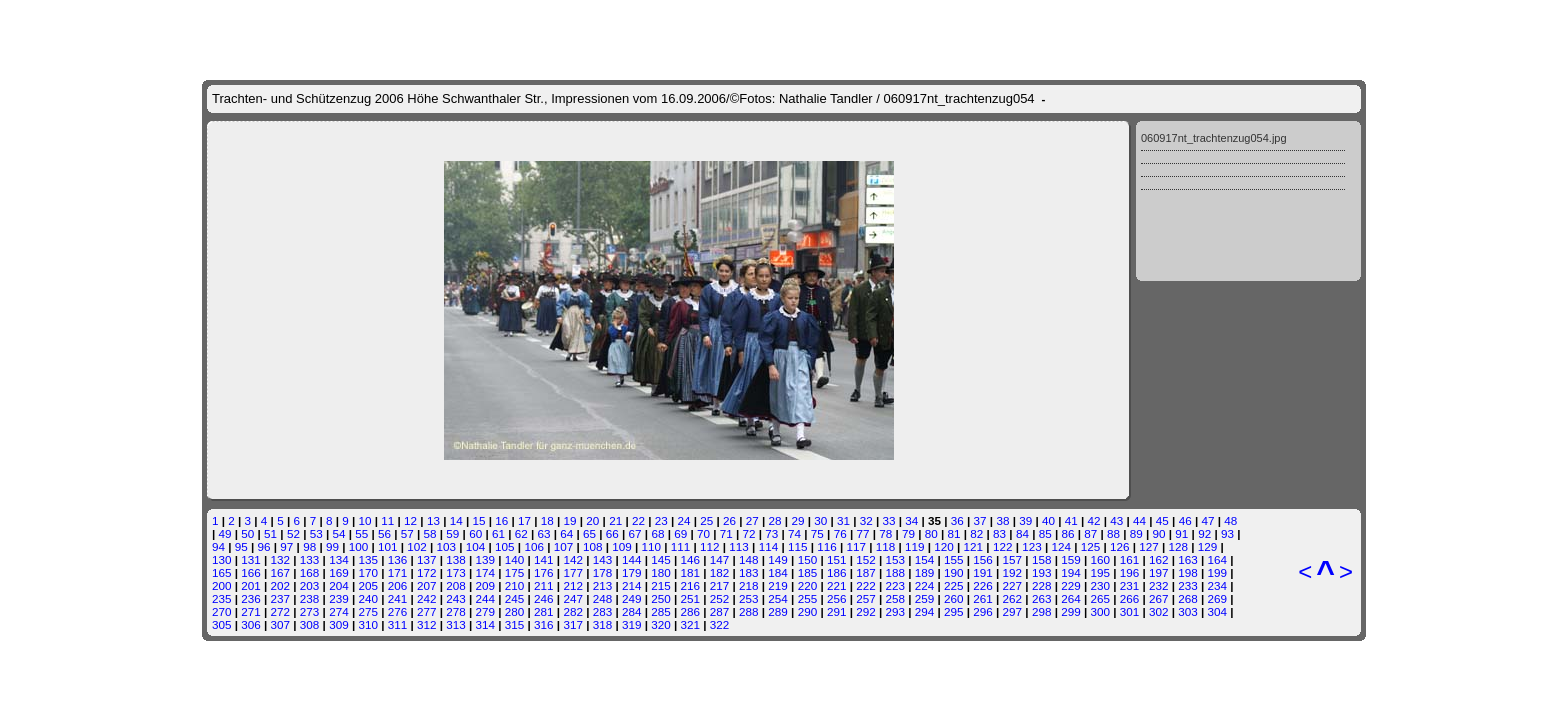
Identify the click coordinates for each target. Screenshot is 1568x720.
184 (778, 572)
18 (547, 520)
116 (827, 546)
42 (1094, 520)
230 (1100, 585)
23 (661, 520)
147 (720, 559)
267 (1159, 598)
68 (657, 533)
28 (775, 520)
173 (456, 572)
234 (1218, 585)
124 (1061, 546)
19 (570, 520)
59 (452, 533)
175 (515, 572)
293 (895, 611)
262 (1013, 598)
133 (310, 559)
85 (1045, 533)
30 (820, 520)
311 (398, 624)
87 (1090, 533)
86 (1067, 533)
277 (427, 611)
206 (398, 585)
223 (895, 585)
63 (543, 533)
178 (603, 572)
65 (589, 533)
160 (1100, 559)
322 (720, 624)
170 (368, 572)
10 (365, 520)
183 (749, 572)
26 (729, 520)
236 (251, 598)
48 (1230, 520)
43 (1116, 520)
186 (837, 572)
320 (661, 624)
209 (486, 585)
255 (808, 598)
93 (1227, 533)
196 (1130, 572)
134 (339, 559)
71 (726, 533)
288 (749, 611)
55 (361, 533)
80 (931, 533)
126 (1120, 546)
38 (1002, 520)
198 (1188, 572)
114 (769, 546)
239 (339, 598)
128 (1179, 546)
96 (264, 546)
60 (475, 533)
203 (310, 585)
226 (983, 585)
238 (310, 598)
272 (281, 611)
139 (486, 559)
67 (635, 533)
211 (544, 585)
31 (843, 520)
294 (925, 611)
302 (1159, 611)
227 (1013, 585)
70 (703, 533)
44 (1139, 520)
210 (515, 585)
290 (808, 611)
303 (1188, 611)
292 (866, 611)
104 (476, 546)
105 (505, 546)
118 (886, 546)
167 (281, 572)
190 (954, 572)
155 (954, 559)
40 (1048, 520)
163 (1188, 559)
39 (1025, 520)
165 (222, 572)
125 (1091, 546)
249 (632, 598)
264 (1071, 598)
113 (739, 546)
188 (895, 572)
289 (778, 611)
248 (603, 598)
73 (771, 533)
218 (749, 585)
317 (573, 624)
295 (954, 611)
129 (1208, 546)
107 (564, 546)
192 (1013, 572)
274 (339, 611)
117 (856, 546)
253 (749, 598)
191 (983, 572)
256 (837, 598)
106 (534, 546)
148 (749, 559)
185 (808, 572)
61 (498, 533)
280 (515, 611)
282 (573, 611)
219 (778, 585)
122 (1003, 546)
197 (1159, 572)
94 (218, 546)
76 (840, 533)
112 (710, 546)
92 (1204, 533)
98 (309, 546)
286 (691, 611)
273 (310, 611)
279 (486, 611)
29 (797, 520)
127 (1149, 546)
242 (427, 598)
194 (1071, 572)
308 (310, 624)
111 (681, 546)
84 (1022, 533)
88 (1113, 533)
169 (339, 572)
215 (661, 585)
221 (837, 585)
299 (1071, 611)
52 (293, 533)
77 (862, 533)
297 (1013, 611)
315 (515, 624)
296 (983, 611)
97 (286, 546)
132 (281, 559)
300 (1100, 611)
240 (368, 598)
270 (222, 611)
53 (316, 533)
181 (691, 572)
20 (592, 520)
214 (632, 585)
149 (778, 559)
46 (1185, 520)
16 (501, 520)
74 (794, 533)
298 (1042, 611)
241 (398, 598)
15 (478, 520)
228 (1042, 585)
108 (593, 546)
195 (1100, 572)
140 (515, 559)
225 (954, 585)
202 (281, 585)
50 (247, 533)
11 (387, 520)
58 (430, 533)
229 (1071, 585)
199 (1218, 572)
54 (338, 533)
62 (521, 533)
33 (889, 520)
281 (544, 611)
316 (544, 624)
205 (368, 585)
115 (798, 546)
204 (339, 585)
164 (1218, 559)
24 (683, 520)
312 (427, 624)
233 (1188, 585)
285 (661, 611)
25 (706, 520)
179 (632, 572)
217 (720, 585)
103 (447, 546)
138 (456, 559)
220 (808, 585)
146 (691, 559)
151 (837, 559)
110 (652, 546)
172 (427, 572)
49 (225, 533)
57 (407, 533)
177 (573, 572)
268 (1188, 598)
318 (603, 624)
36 (957, 520)
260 (954, 598)
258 (895, 598)
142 (573, 559)
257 (866, 598)
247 (573, 598)
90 (1159, 533)
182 (720, 572)
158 (1042, 559)
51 (270, 533)
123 (1032, 546)
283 (603, 611)
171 (398, 572)
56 (384, 533)
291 (837, 611)
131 (251, 559)
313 (456, 624)
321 (691, 624)
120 (944, 546)
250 (661, 598)
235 (222, 598)
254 (778, 598)
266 (1130, 598)
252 (720, 598)
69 (680, 533)
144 (632, 559)
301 (1130, 611)
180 (661, 572)
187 (866, 572)
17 (524, 520)
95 (241, 546)
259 (925, 598)
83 (999, 533)
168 (310, 572)
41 (1071, 520)
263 (1042, 598)
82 (976, 533)
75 (817, 533)
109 (622, 546)
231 (1130, 585)
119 (915, 546)
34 (911, 520)
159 (1071, 559)
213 (603, 585)
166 (251, 572)
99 (332, 546)
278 (456, 611)
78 (885, 533)
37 (980, 520)
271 (251, 611)
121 (974, 546)
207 (427, 585)
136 (398, 559)
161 (1130, 559)
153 (895, 559)
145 (661, 559)
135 (368, 559)
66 (612, 533)
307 (281, 624)
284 (632, 611)
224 (925, 585)
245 (515, 598)
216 (691, 585)
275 (368, 611)
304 (1218, 611)
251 (691, 598)
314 (486, 624)
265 (1100, 598)
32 (866, 520)
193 (1042, 572)
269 (1218, 598)
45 (1162, 520)
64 (566, 533)
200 (222, 585)
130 (222, 559)
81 (954, 533)
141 (544, 559)
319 (632, 624)
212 (573, 585)
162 (1159, 559)
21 (615, 520)
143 (603, 559)
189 (925, 572)
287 (720, 611)
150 (808, 559)
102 (417, 546)
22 (638, 520)
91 (1181, 533)
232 (1159, 585)
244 (486, 598)
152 (866, 559)
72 (749, 533)
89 (1136, 533)
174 (486, 572)
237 (281, 598)
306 (251, 624)
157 (1013, 559)
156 (983, 559)
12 (410, 520)
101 (388, 546)
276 (398, 611)
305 (222, 624)
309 (339, 624)
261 (983, 598)
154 (925, 559)
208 (456, 585)
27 (752, 520)
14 (456, 520)
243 (456, 598)
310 (368, 624)
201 (251, 585)
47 (1207, 520)
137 (427, 559)
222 (866, 585)
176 (544, 572)
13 (433, 520)
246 (544, 598)
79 (908, 533)
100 (359, 546)
